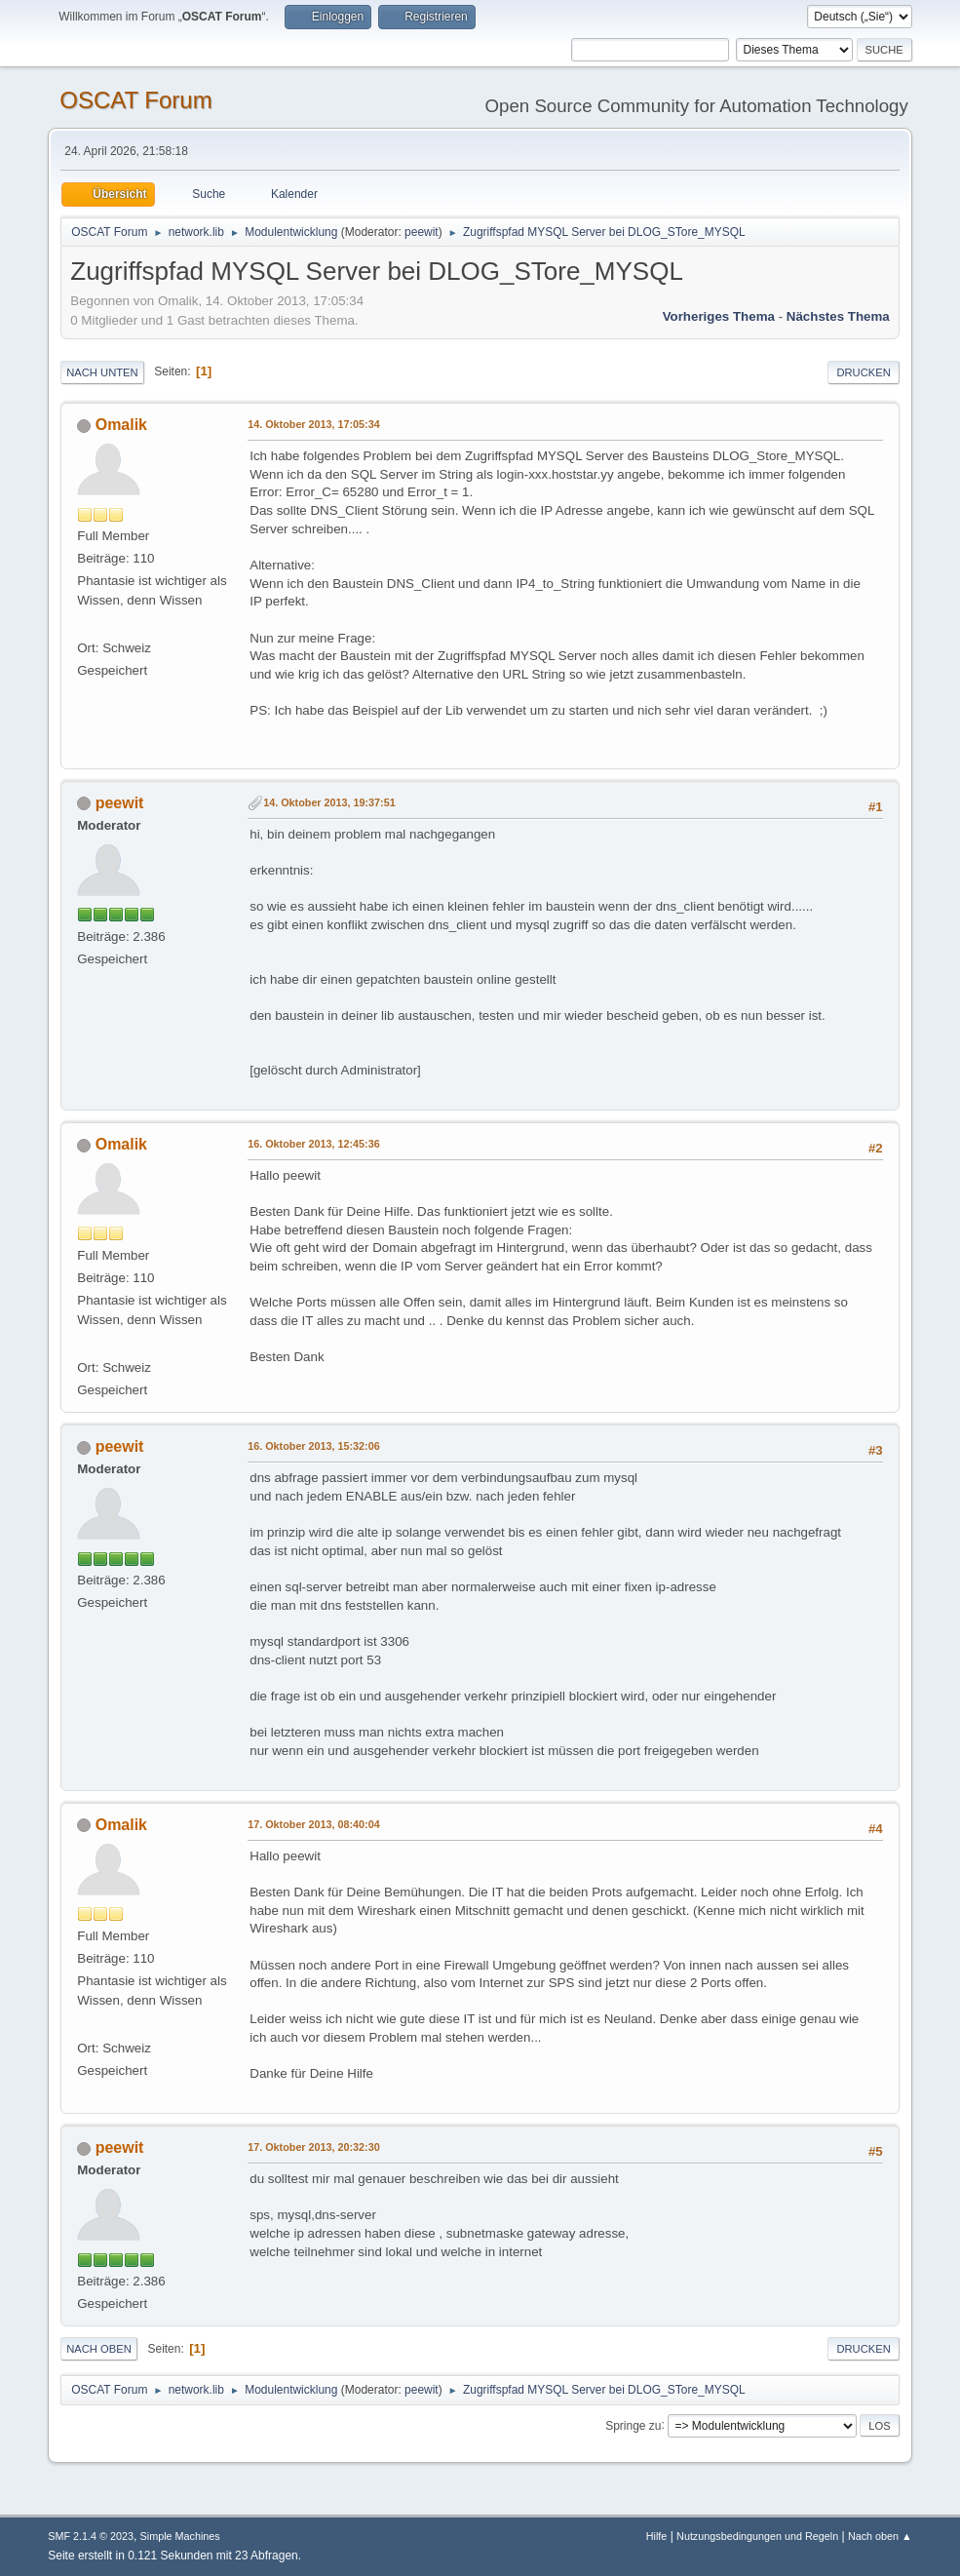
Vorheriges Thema (719, 316)
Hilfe (657, 2536)
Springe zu (633, 2425)
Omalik (121, 424)
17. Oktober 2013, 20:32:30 (313, 2147)
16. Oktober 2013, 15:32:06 (313, 1446)
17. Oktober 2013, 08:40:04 (313, 1824)
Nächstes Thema (838, 316)
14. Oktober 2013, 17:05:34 (313, 424)
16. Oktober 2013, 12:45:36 (313, 1144)
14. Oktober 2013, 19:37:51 (329, 802)
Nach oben (99, 2349)
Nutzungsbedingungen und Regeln (757, 2536)
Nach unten (101, 372)
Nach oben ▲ (880, 2536)
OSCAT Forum (135, 100)
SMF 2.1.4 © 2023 (91, 2536)
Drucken (863, 372)
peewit (421, 232)
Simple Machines (180, 2536)
